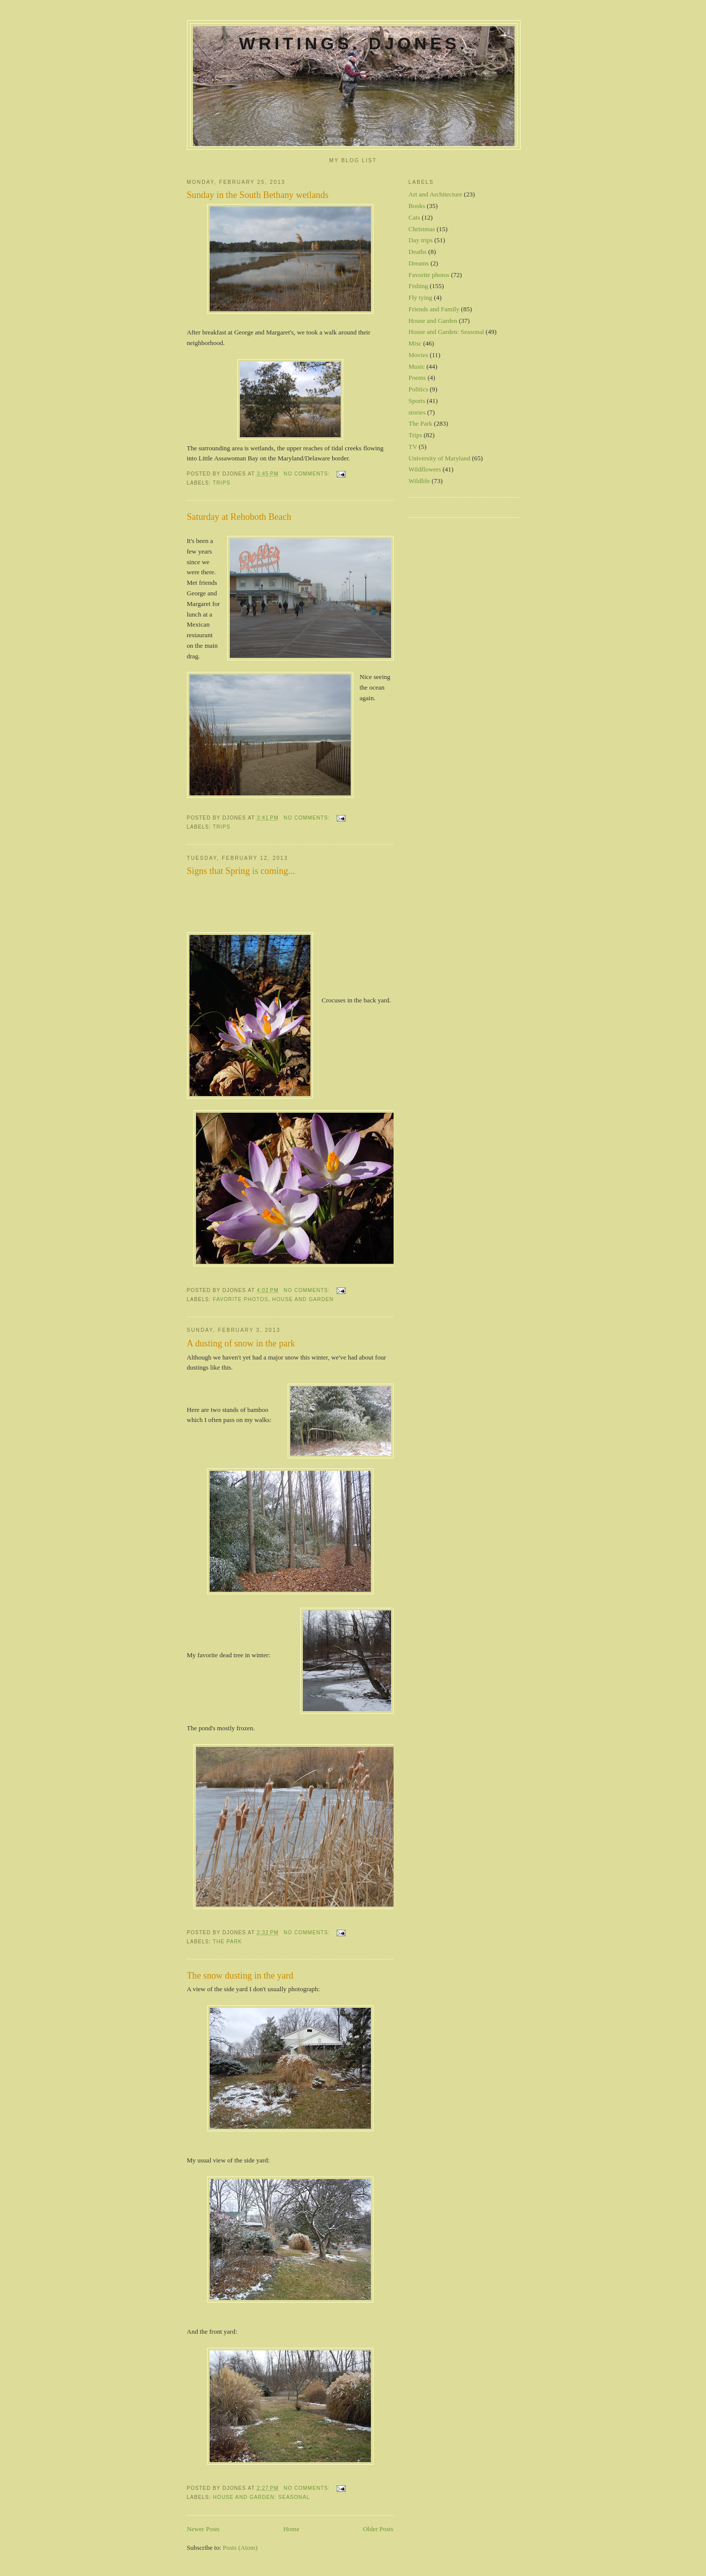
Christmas (422, 229)
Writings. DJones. (353, 43)
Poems (417, 377)
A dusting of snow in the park (241, 1343)
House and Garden (303, 1299)
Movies (418, 355)
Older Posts (378, 2529)
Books (417, 206)
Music (417, 366)
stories (417, 412)
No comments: (308, 474)
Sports (417, 400)
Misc (415, 343)
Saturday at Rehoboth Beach (239, 517)
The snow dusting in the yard (240, 1976)
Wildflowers (425, 469)
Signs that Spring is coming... (241, 871)
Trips (221, 483)
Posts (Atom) (240, 2547)
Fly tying (420, 297)
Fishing (418, 286)
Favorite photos (241, 1299)
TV (413, 446)
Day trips (421, 240)
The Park (227, 1941)
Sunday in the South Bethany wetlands (258, 195)
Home (291, 2529)
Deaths (418, 251)
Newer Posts (203, 2529)
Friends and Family (434, 309)
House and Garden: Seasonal (261, 2497)
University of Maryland (440, 458)
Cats (414, 217)
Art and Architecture (436, 194)
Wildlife (419, 481)
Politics (418, 389)
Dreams (419, 263)
